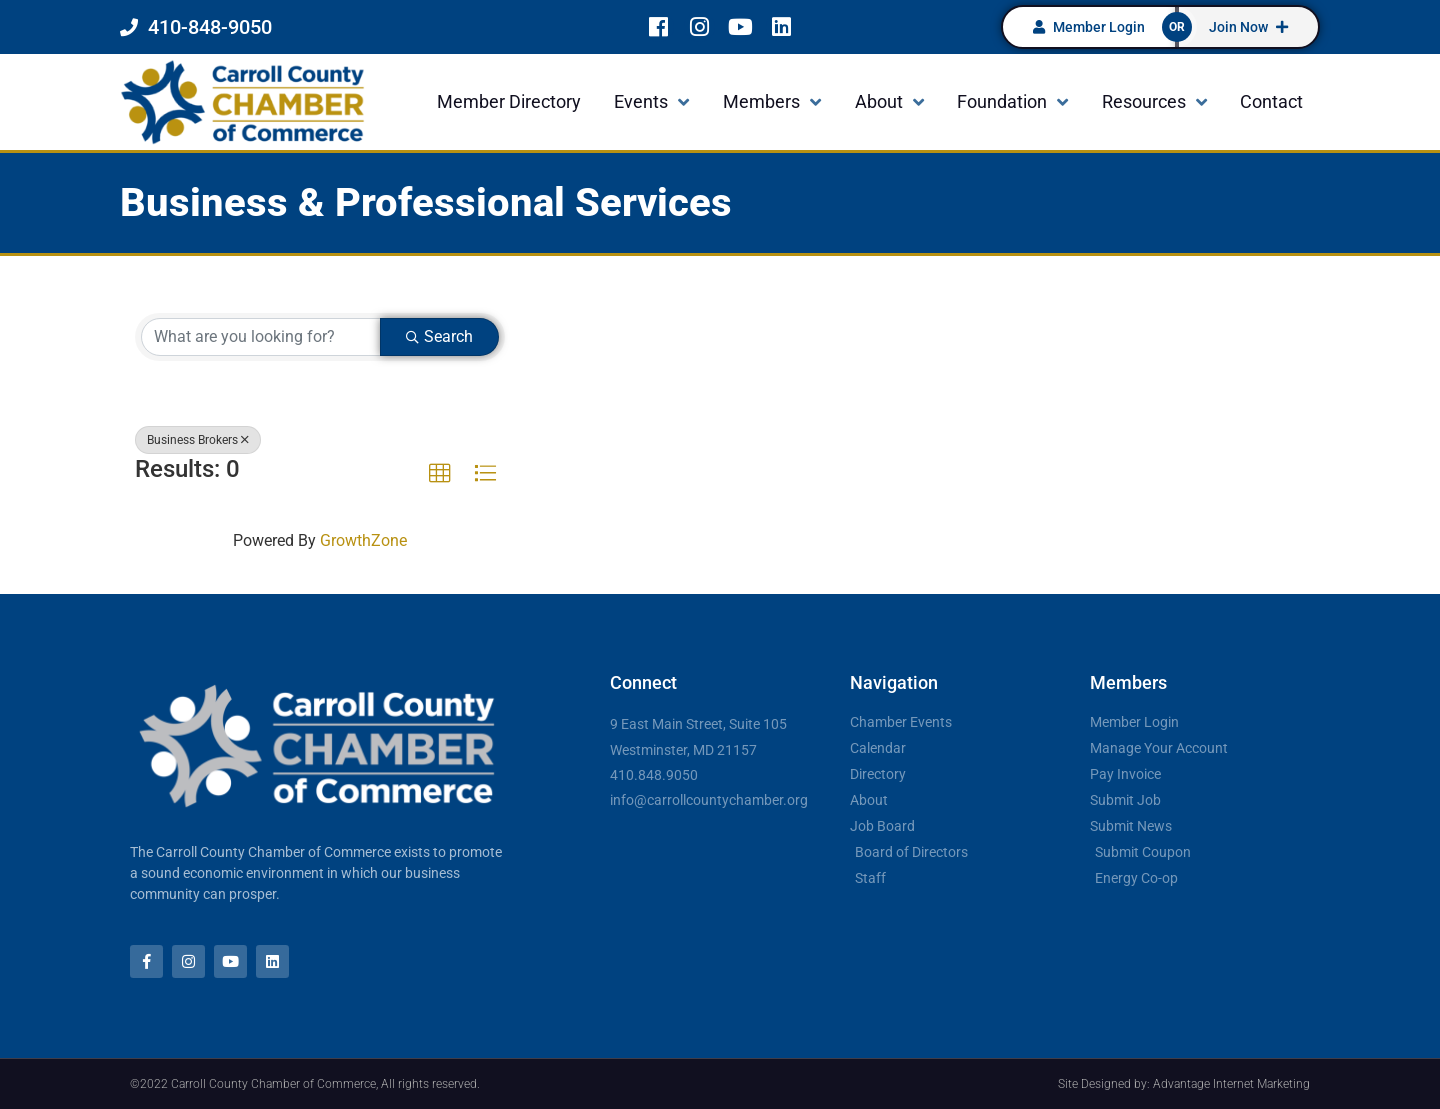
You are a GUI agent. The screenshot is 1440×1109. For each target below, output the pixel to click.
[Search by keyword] (261, 337)
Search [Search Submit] (439, 336)
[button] (440, 474)
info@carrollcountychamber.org (709, 800)
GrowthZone (363, 540)
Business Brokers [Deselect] (198, 440)
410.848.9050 (654, 775)
